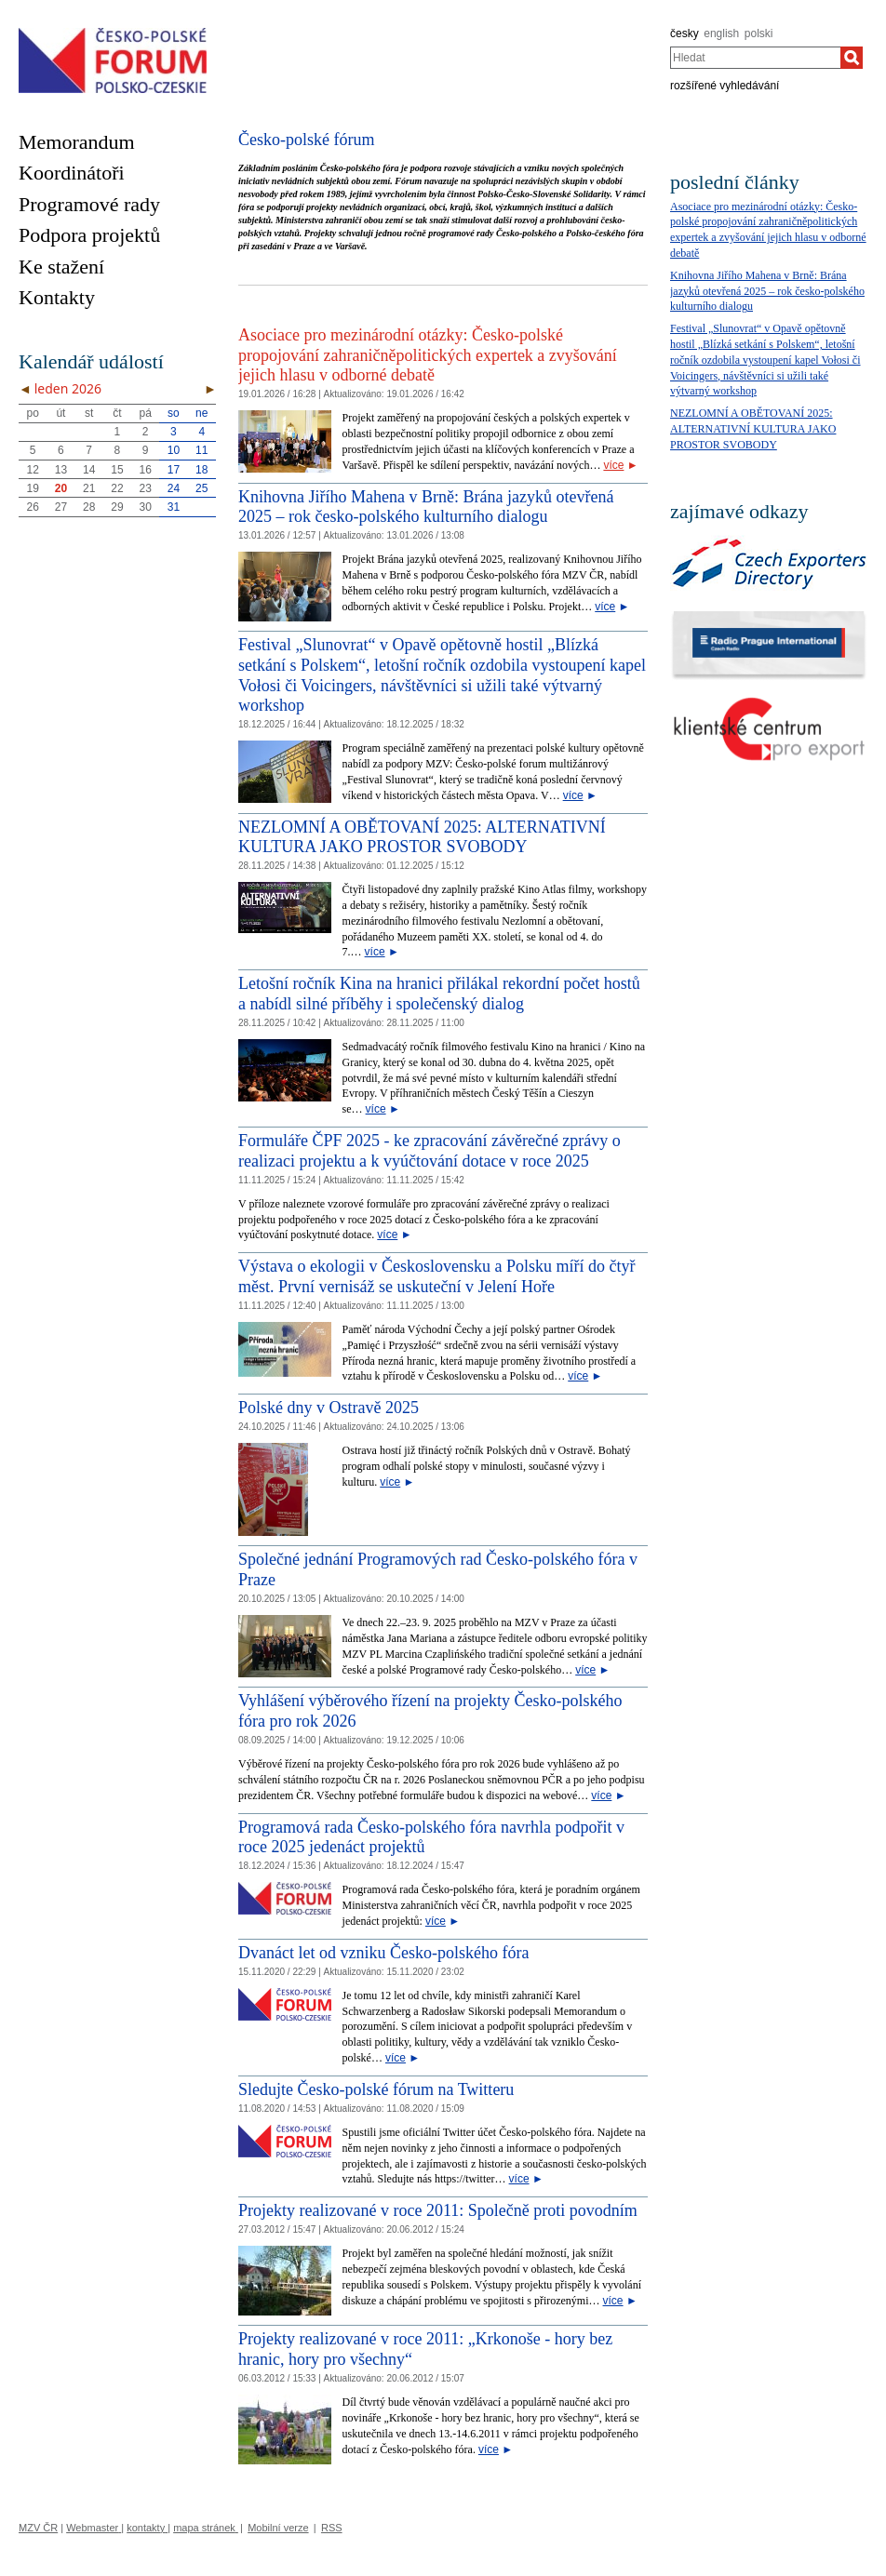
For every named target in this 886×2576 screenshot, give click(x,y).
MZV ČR (38, 2527)
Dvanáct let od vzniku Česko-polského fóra (383, 1952)
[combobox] (755, 58)
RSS (331, 2527)
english (721, 33)
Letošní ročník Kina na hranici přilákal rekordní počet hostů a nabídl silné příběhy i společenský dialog (439, 993)
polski (759, 33)
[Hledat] (851, 58)
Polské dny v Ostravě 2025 (328, 1407)
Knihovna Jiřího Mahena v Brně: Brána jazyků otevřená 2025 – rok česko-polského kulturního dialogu (425, 507)
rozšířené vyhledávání (724, 85)
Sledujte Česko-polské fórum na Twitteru (376, 2089)
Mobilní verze (278, 2527)
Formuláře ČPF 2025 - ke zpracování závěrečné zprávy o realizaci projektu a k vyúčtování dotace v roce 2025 (429, 1150)
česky (684, 33)
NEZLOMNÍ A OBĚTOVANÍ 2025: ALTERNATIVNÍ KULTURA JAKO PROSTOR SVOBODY (422, 837)
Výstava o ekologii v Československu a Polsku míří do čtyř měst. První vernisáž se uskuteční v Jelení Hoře (436, 1276)
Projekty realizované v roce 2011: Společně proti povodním (438, 2210)
